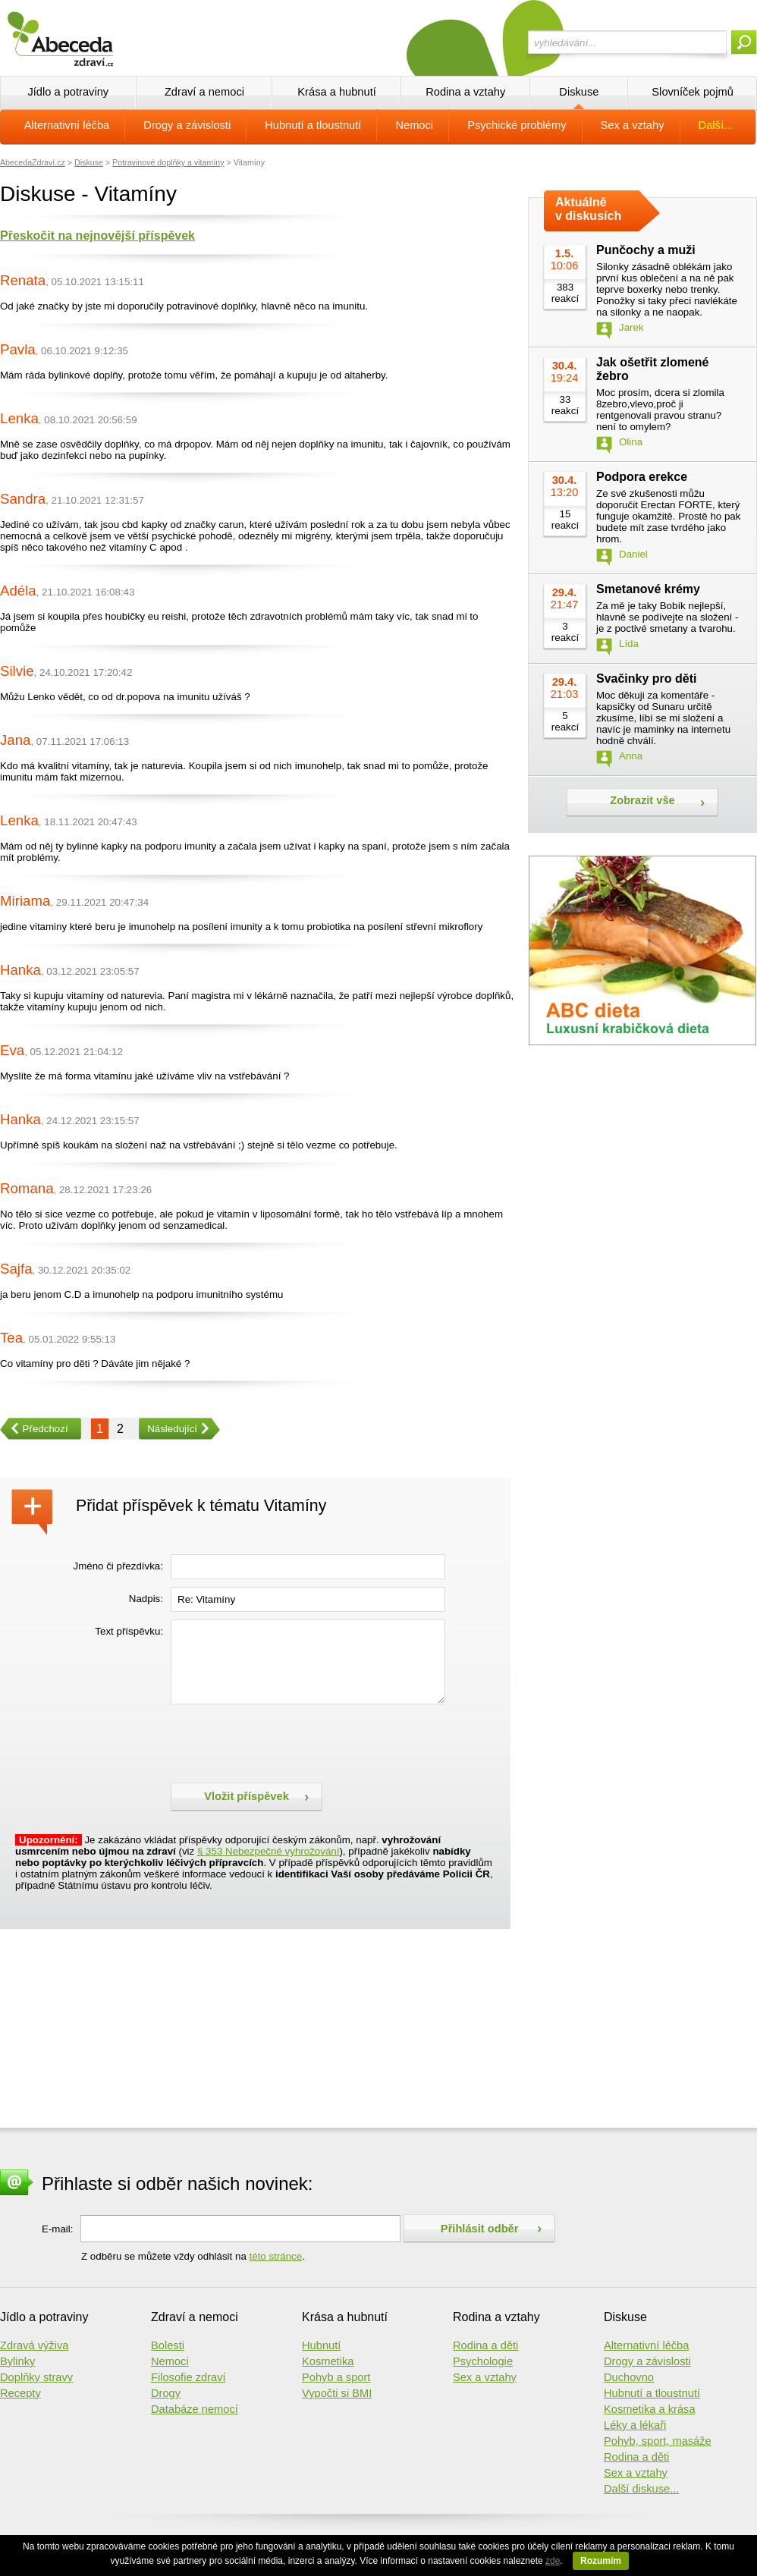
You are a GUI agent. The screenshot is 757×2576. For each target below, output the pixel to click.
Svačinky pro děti (646, 678)
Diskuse (578, 92)
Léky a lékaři (635, 2425)
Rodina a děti (485, 2345)
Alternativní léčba (66, 125)
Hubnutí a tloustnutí (313, 125)
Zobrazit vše (642, 800)
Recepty (20, 2393)
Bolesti (167, 2345)
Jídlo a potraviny (67, 92)
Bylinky (17, 2361)
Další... (716, 125)
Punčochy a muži (646, 249)
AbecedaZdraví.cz (32, 162)
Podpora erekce (641, 476)
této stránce (276, 2256)
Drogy (166, 2393)
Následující (168, 1428)
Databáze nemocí (194, 2409)
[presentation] (286, 1741)
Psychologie (483, 2361)
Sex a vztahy (632, 125)
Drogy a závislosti (187, 125)
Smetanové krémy (648, 589)
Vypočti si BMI (337, 2393)
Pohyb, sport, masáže (657, 2441)
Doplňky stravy (36, 2377)
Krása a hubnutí (336, 92)
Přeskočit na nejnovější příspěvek (97, 235)
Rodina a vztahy (465, 92)
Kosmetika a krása (650, 2409)
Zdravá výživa (34, 2345)
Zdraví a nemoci (204, 92)
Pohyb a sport (336, 2377)
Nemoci (414, 125)
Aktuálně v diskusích (588, 209)
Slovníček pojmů (692, 92)
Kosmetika (327, 2361)
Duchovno (629, 2377)
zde (552, 2561)
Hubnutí (321, 2345)
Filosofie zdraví (188, 2377)
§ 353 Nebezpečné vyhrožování (268, 1851)
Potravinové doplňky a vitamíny (168, 162)
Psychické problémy (516, 125)
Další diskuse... (641, 2489)
